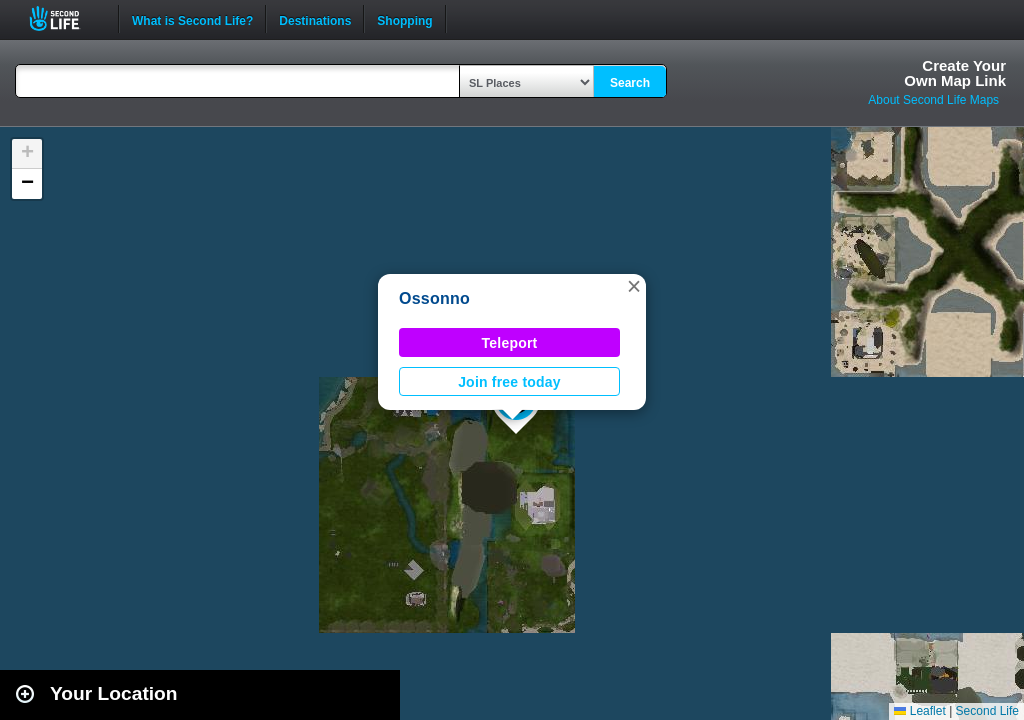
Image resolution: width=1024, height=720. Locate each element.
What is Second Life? (192, 19)
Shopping (404, 19)
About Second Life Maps (933, 100)
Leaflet (919, 711)
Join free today (509, 382)
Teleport (510, 343)
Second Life (65, 18)
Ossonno (434, 298)
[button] (634, 286)
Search (630, 83)
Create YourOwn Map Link (955, 73)
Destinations (315, 19)
